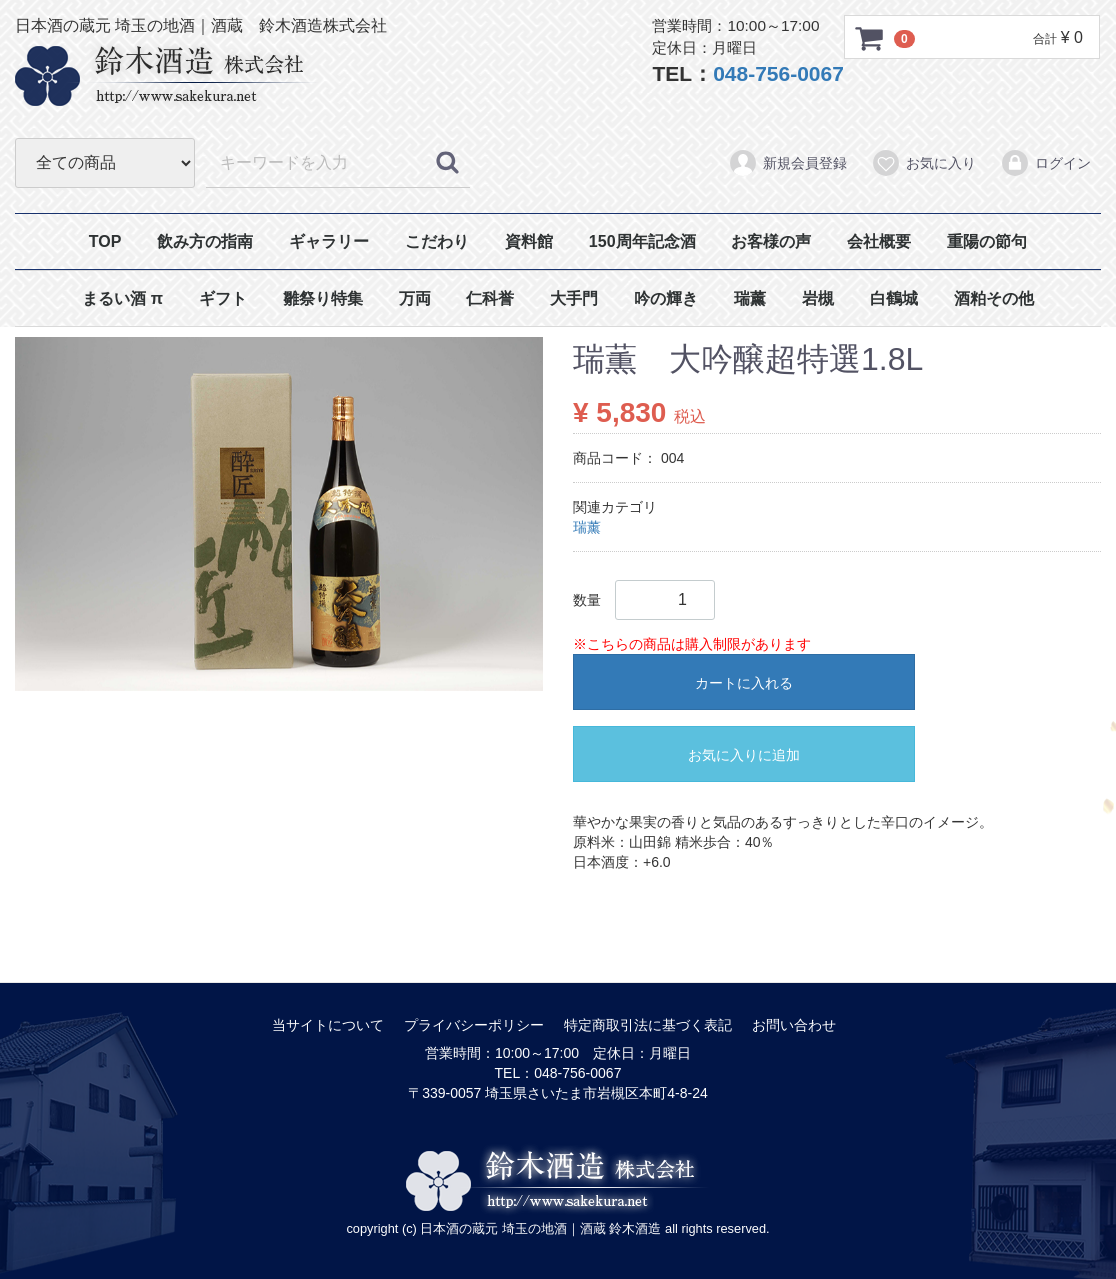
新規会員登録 (787, 163)
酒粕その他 (994, 298)
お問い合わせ (794, 1025)
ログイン (1045, 163)
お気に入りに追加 (744, 755)
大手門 (574, 298)
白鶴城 (894, 298)
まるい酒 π (122, 298)
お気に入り (923, 163)
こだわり (437, 241)
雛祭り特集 (323, 298)
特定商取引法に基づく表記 (648, 1025)
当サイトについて (328, 1025)
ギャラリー (329, 241)
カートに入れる (744, 683)
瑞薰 (750, 298)
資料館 (529, 241)
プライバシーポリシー (474, 1025)
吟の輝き (666, 298)
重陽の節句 (987, 241)
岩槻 (818, 298)
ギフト (223, 298)
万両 (415, 298)
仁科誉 (490, 298)
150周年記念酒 (642, 241)
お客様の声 (771, 241)
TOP (105, 241)
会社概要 (879, 241)
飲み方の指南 (205, 241)
